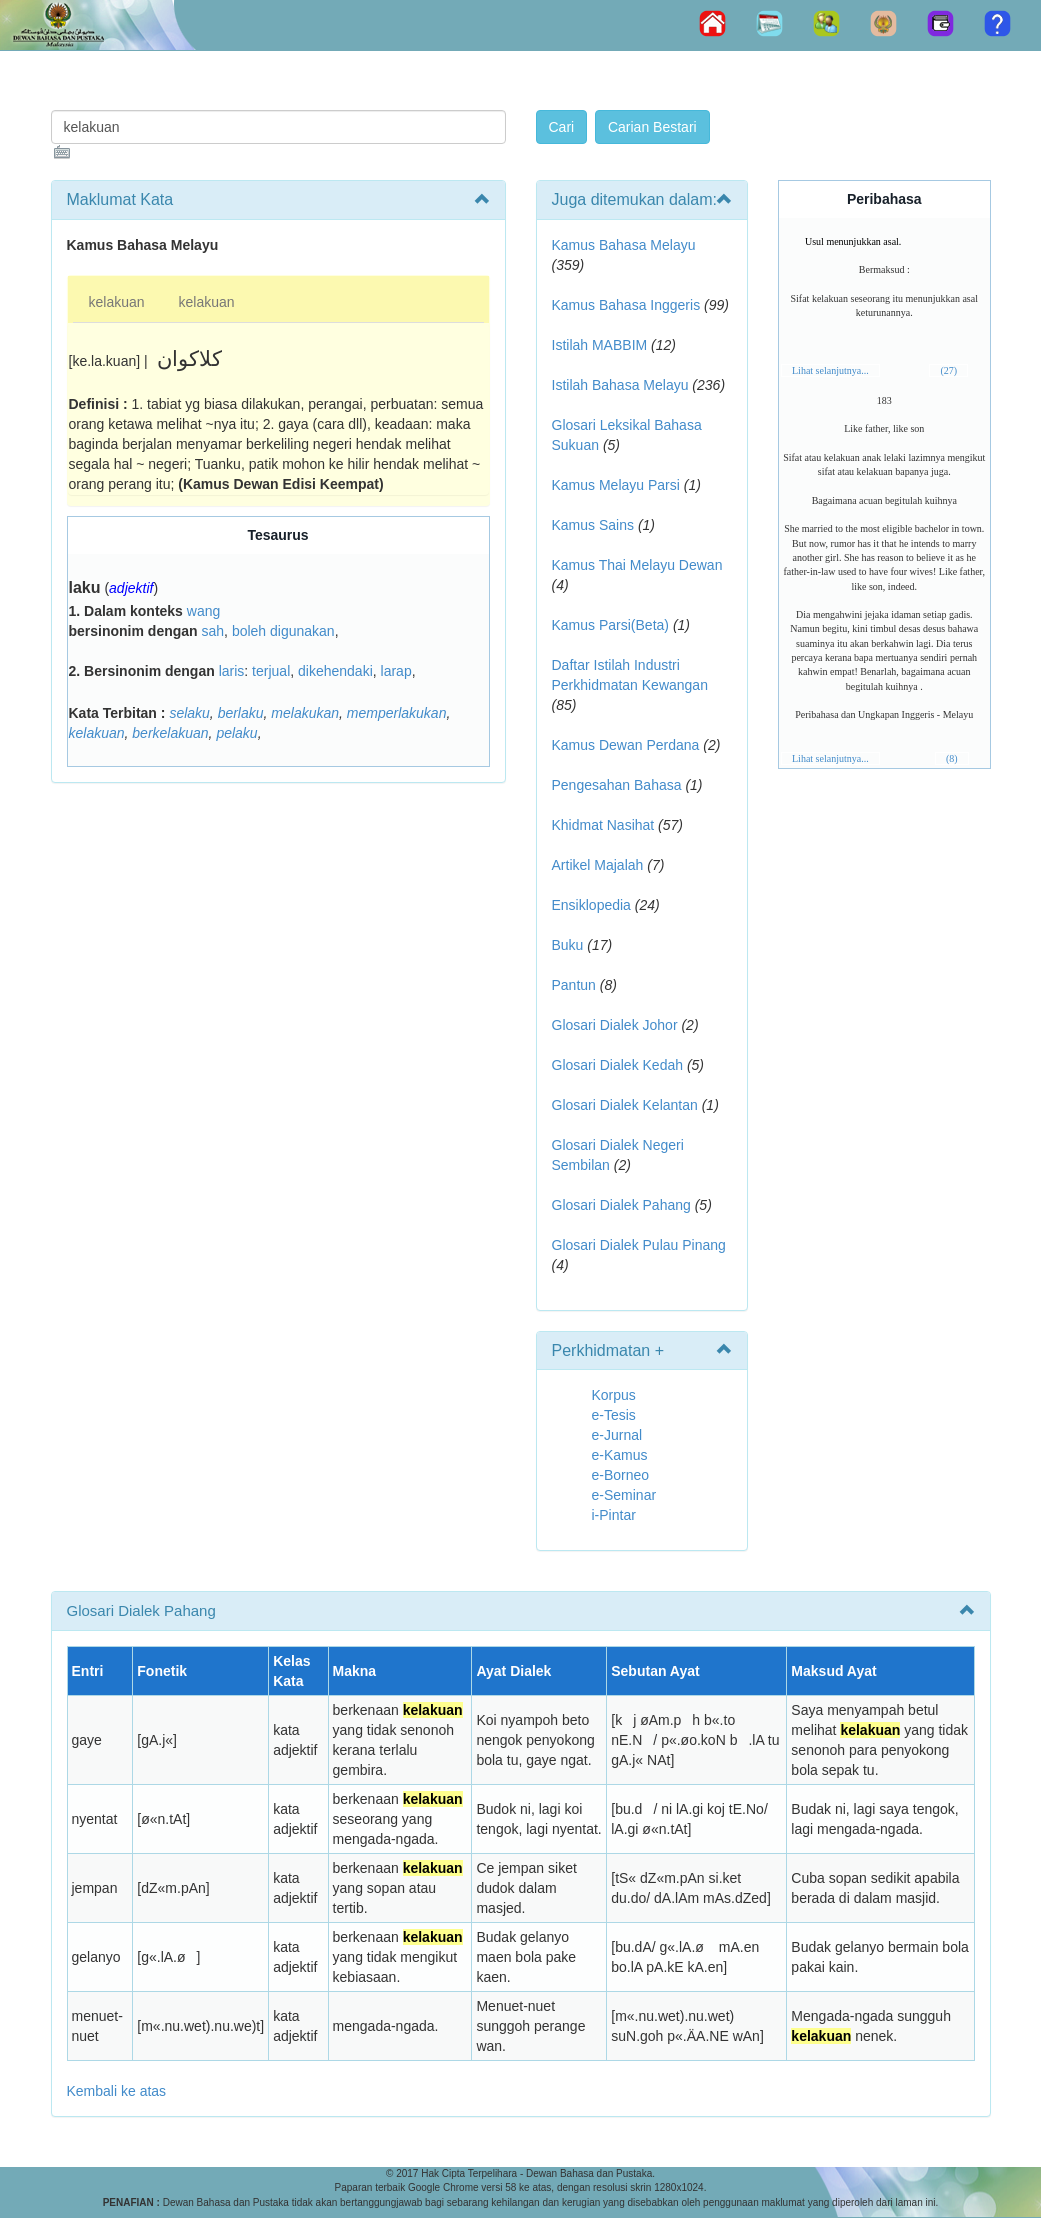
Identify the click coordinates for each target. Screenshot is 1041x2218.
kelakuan (117, 302)
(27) (948, 370)
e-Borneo (621, 1475)
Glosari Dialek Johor (615, 1025)
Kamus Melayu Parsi (616, 485)
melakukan (305, 713)
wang (203, 611)
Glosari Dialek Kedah (618, 1065)
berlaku (241, 713)
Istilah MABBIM (600, 345)
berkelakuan (170, 733)
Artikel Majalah (598, 865)
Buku (568, 945)
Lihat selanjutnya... (830, 370)
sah (213, 631)
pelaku (236, 733)
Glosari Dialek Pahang (621, 1205)
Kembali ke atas (117, 2091)
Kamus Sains (593, 525)
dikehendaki (335, 671)
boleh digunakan (283, 631)
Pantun (574, 985)
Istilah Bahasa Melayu (620, 385)
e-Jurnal (617, 1435)
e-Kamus (620, 1455)
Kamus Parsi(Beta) (610, 625)
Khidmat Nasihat (603, 825)
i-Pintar (614, 1515)
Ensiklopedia (591, 905)
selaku (189, 713)
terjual (271, 671)
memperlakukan (397, 713)
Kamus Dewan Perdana (626, 745)
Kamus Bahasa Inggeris (626, 305)
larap (396, 671)
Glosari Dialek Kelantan (625, 1105)
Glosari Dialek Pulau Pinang (639, 1245)
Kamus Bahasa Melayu (624, 245)
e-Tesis (614, 1415)
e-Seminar (624, 1495)
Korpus (614, 1395)
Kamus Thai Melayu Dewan (637, 565)
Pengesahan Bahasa (617, 785)
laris (232, 671)
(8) (952, 758)
